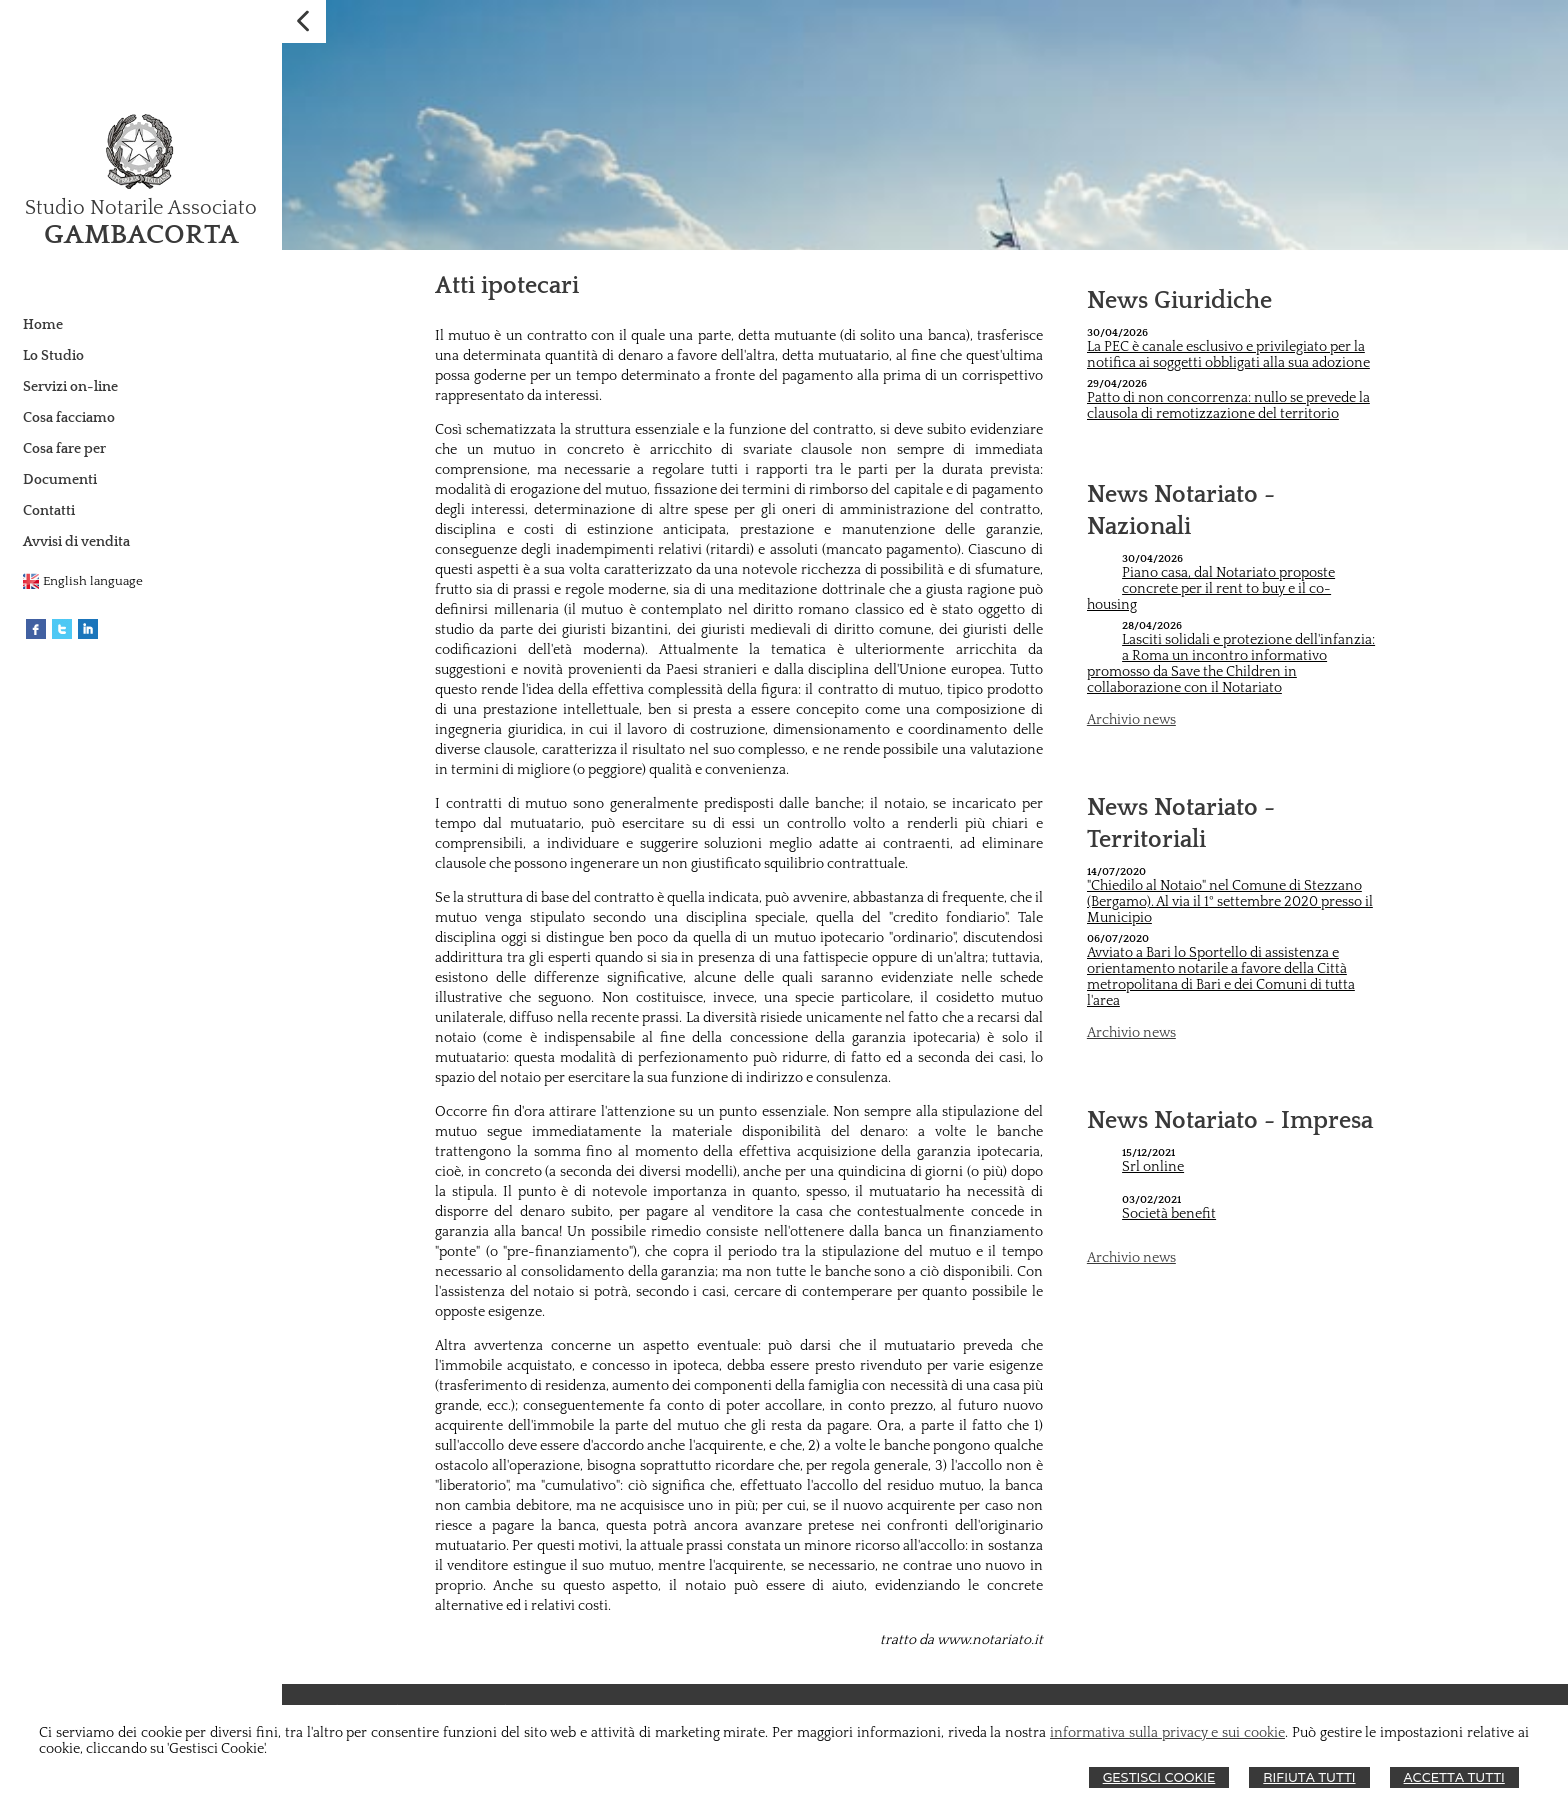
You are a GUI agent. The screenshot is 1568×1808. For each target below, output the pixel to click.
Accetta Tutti (1454, 1777)
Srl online (1153, 1167)
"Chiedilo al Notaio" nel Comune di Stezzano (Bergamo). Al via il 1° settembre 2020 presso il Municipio (1230, 902)
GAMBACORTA (141, 234)
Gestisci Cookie (1159, 1777)
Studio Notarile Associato (141, 208)
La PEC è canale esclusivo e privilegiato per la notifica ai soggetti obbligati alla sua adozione (1228, 355)
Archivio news (1131, 720)
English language (93, 581)
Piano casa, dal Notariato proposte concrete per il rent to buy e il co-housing (1211, 589)
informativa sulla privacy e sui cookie (1167, 1733)
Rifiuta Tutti (1309, 1777)
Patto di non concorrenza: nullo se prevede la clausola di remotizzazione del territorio (1228, 406)
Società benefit (1169, 1214)
